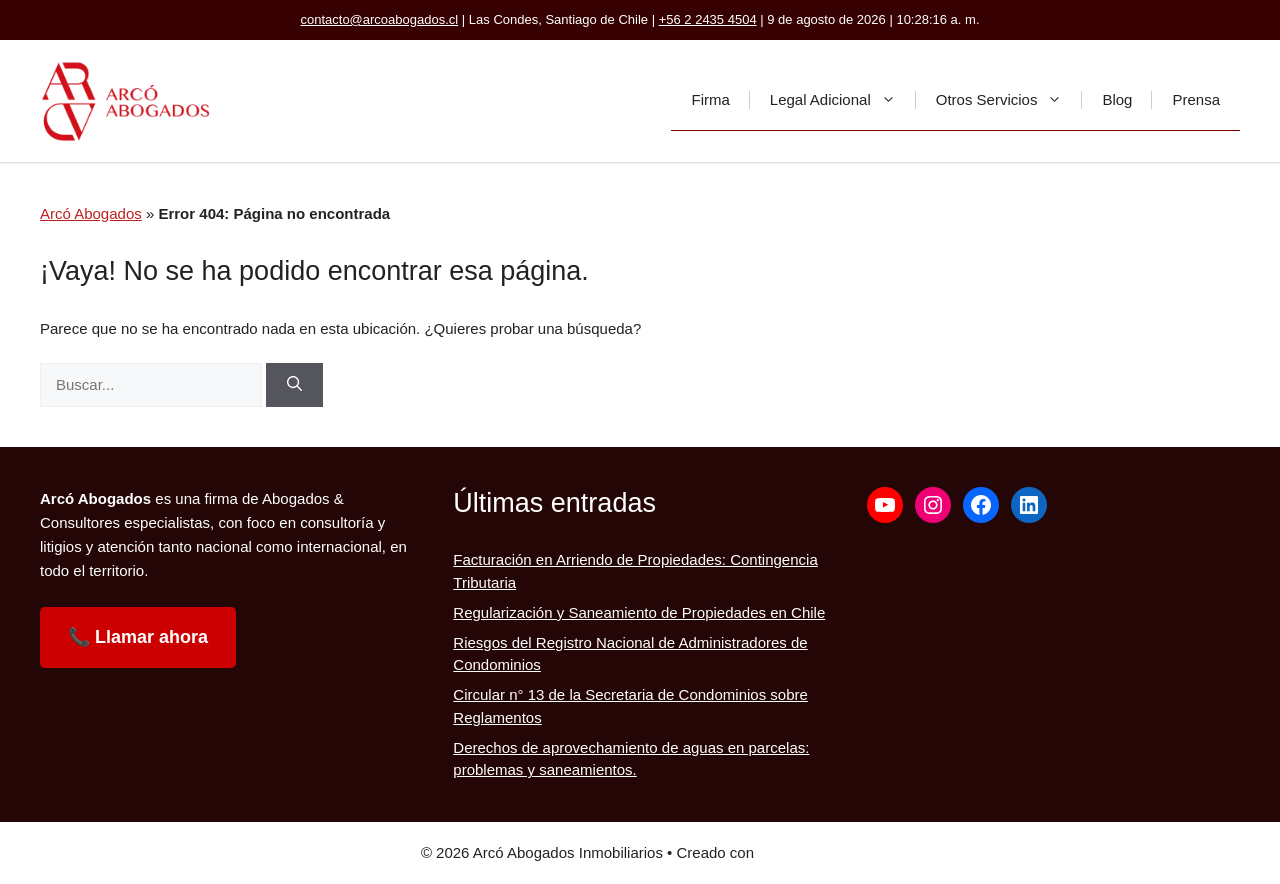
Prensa (1196, 99)
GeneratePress (808, 852)
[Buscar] (294, 385)
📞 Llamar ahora (138, 637)
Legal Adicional (843, 100)
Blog (1117, 99)
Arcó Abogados (91, 213)
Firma (710, 99)
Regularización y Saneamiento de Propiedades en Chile (639, 612)
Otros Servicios (1009, 100)
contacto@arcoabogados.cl (379, 19)
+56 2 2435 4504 (708, 19)
